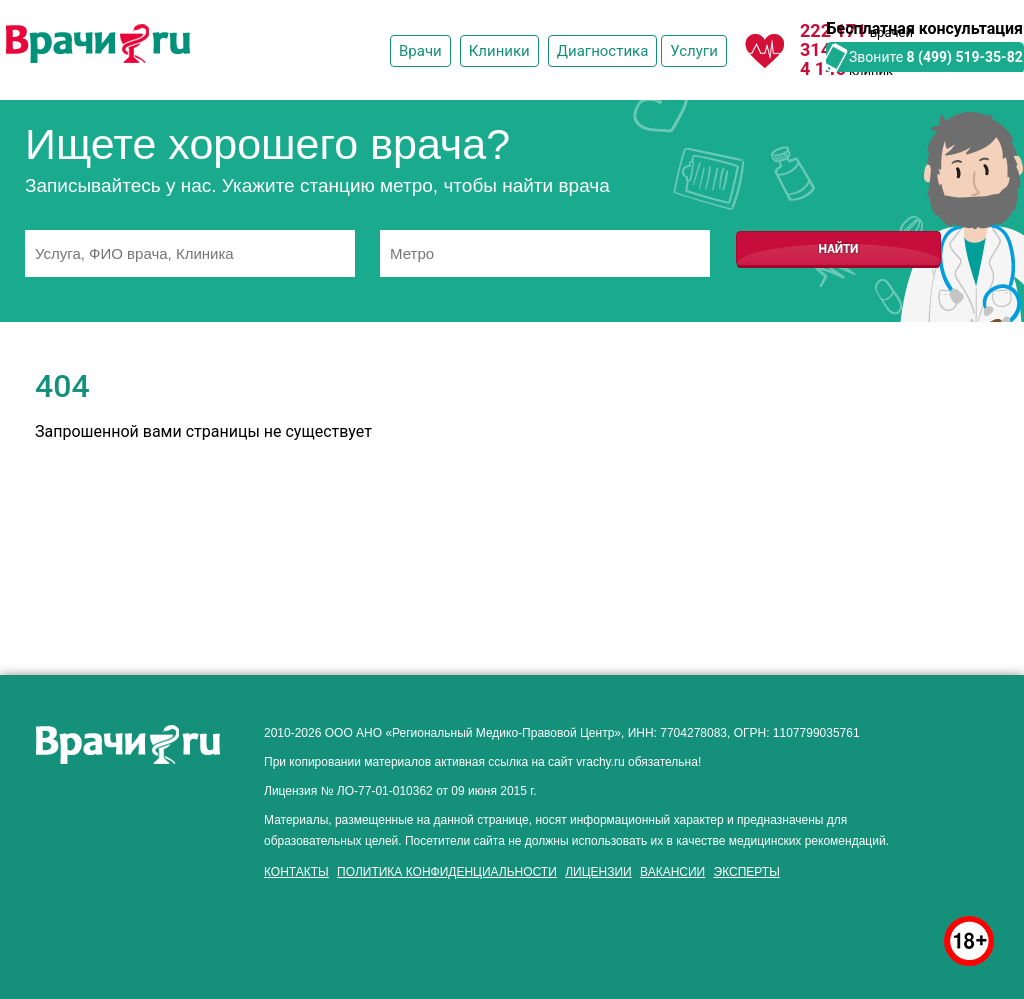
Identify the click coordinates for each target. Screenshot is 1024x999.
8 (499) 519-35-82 (965, 57)
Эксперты (747, 872)
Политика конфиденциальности (447, 872)
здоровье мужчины (102, 890)
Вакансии (672, 872)
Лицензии (598, 872)
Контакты (296, 872)
